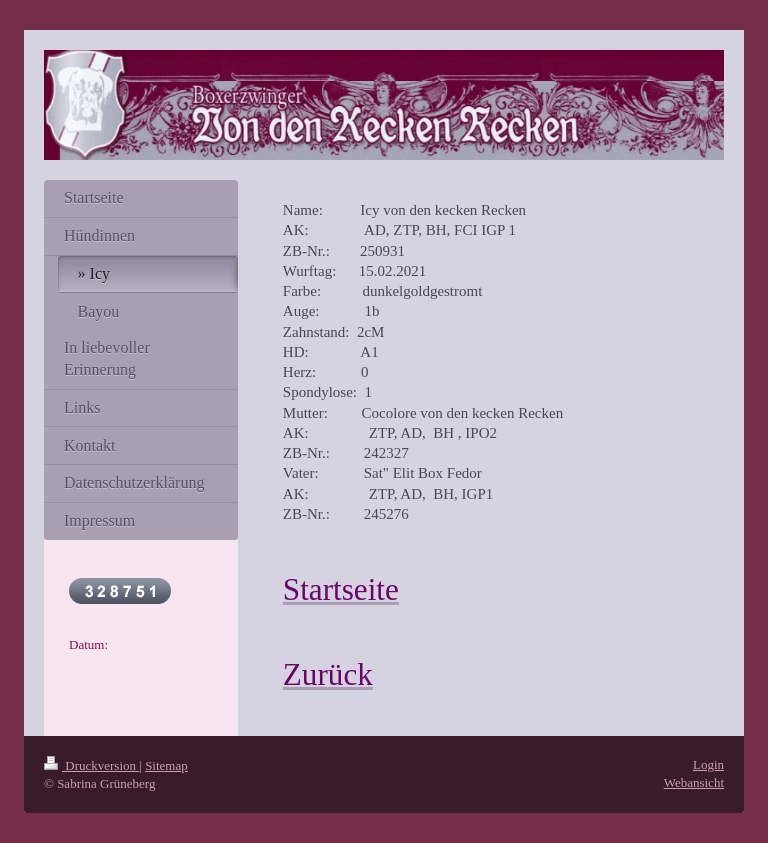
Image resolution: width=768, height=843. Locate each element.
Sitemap (166, 765)
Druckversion (91, 765)
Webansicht (694, 782)
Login (708, 764)
